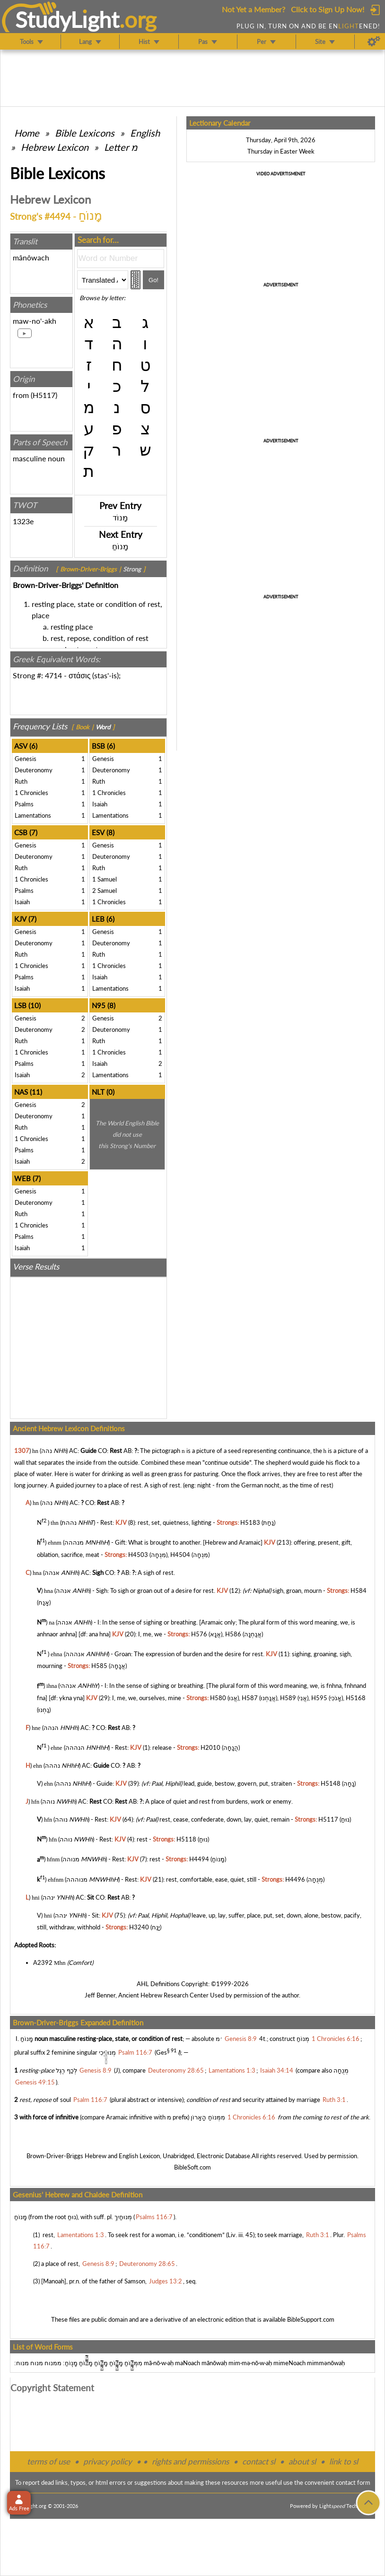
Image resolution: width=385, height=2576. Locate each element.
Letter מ (121, 147)
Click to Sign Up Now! (327, 9)
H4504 (180, 1554)
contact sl (258, 2461)
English (145, 132)
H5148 (331, 1783)
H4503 (138, 1554)
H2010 (210, 1747)
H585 (99, 1665)
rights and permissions (190, 2461)
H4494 (199, 1859)
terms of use (48, 2461)
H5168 (356, 1698)
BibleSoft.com (192, 2167)
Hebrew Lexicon (54, 147)
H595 (319, 1698)
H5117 (44, 394)
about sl (302, 2461)
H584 (358, 1590)
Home (26, 132)
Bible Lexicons (84, 132)
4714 (53, 675)
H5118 (186, 1839)
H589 (288, 1698)
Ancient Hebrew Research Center (163, 1995)
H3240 (139, 1927)
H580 (218, 1698)
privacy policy (107, 2461)
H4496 (295, 1879)
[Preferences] (374, 42)
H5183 (250, 1522)
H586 (233, 1634)
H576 (199, 1634)
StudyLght (67, 19)
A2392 (42, 1962)
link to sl (343, 2461)
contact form (353, 2482)
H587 (250, 1698)
